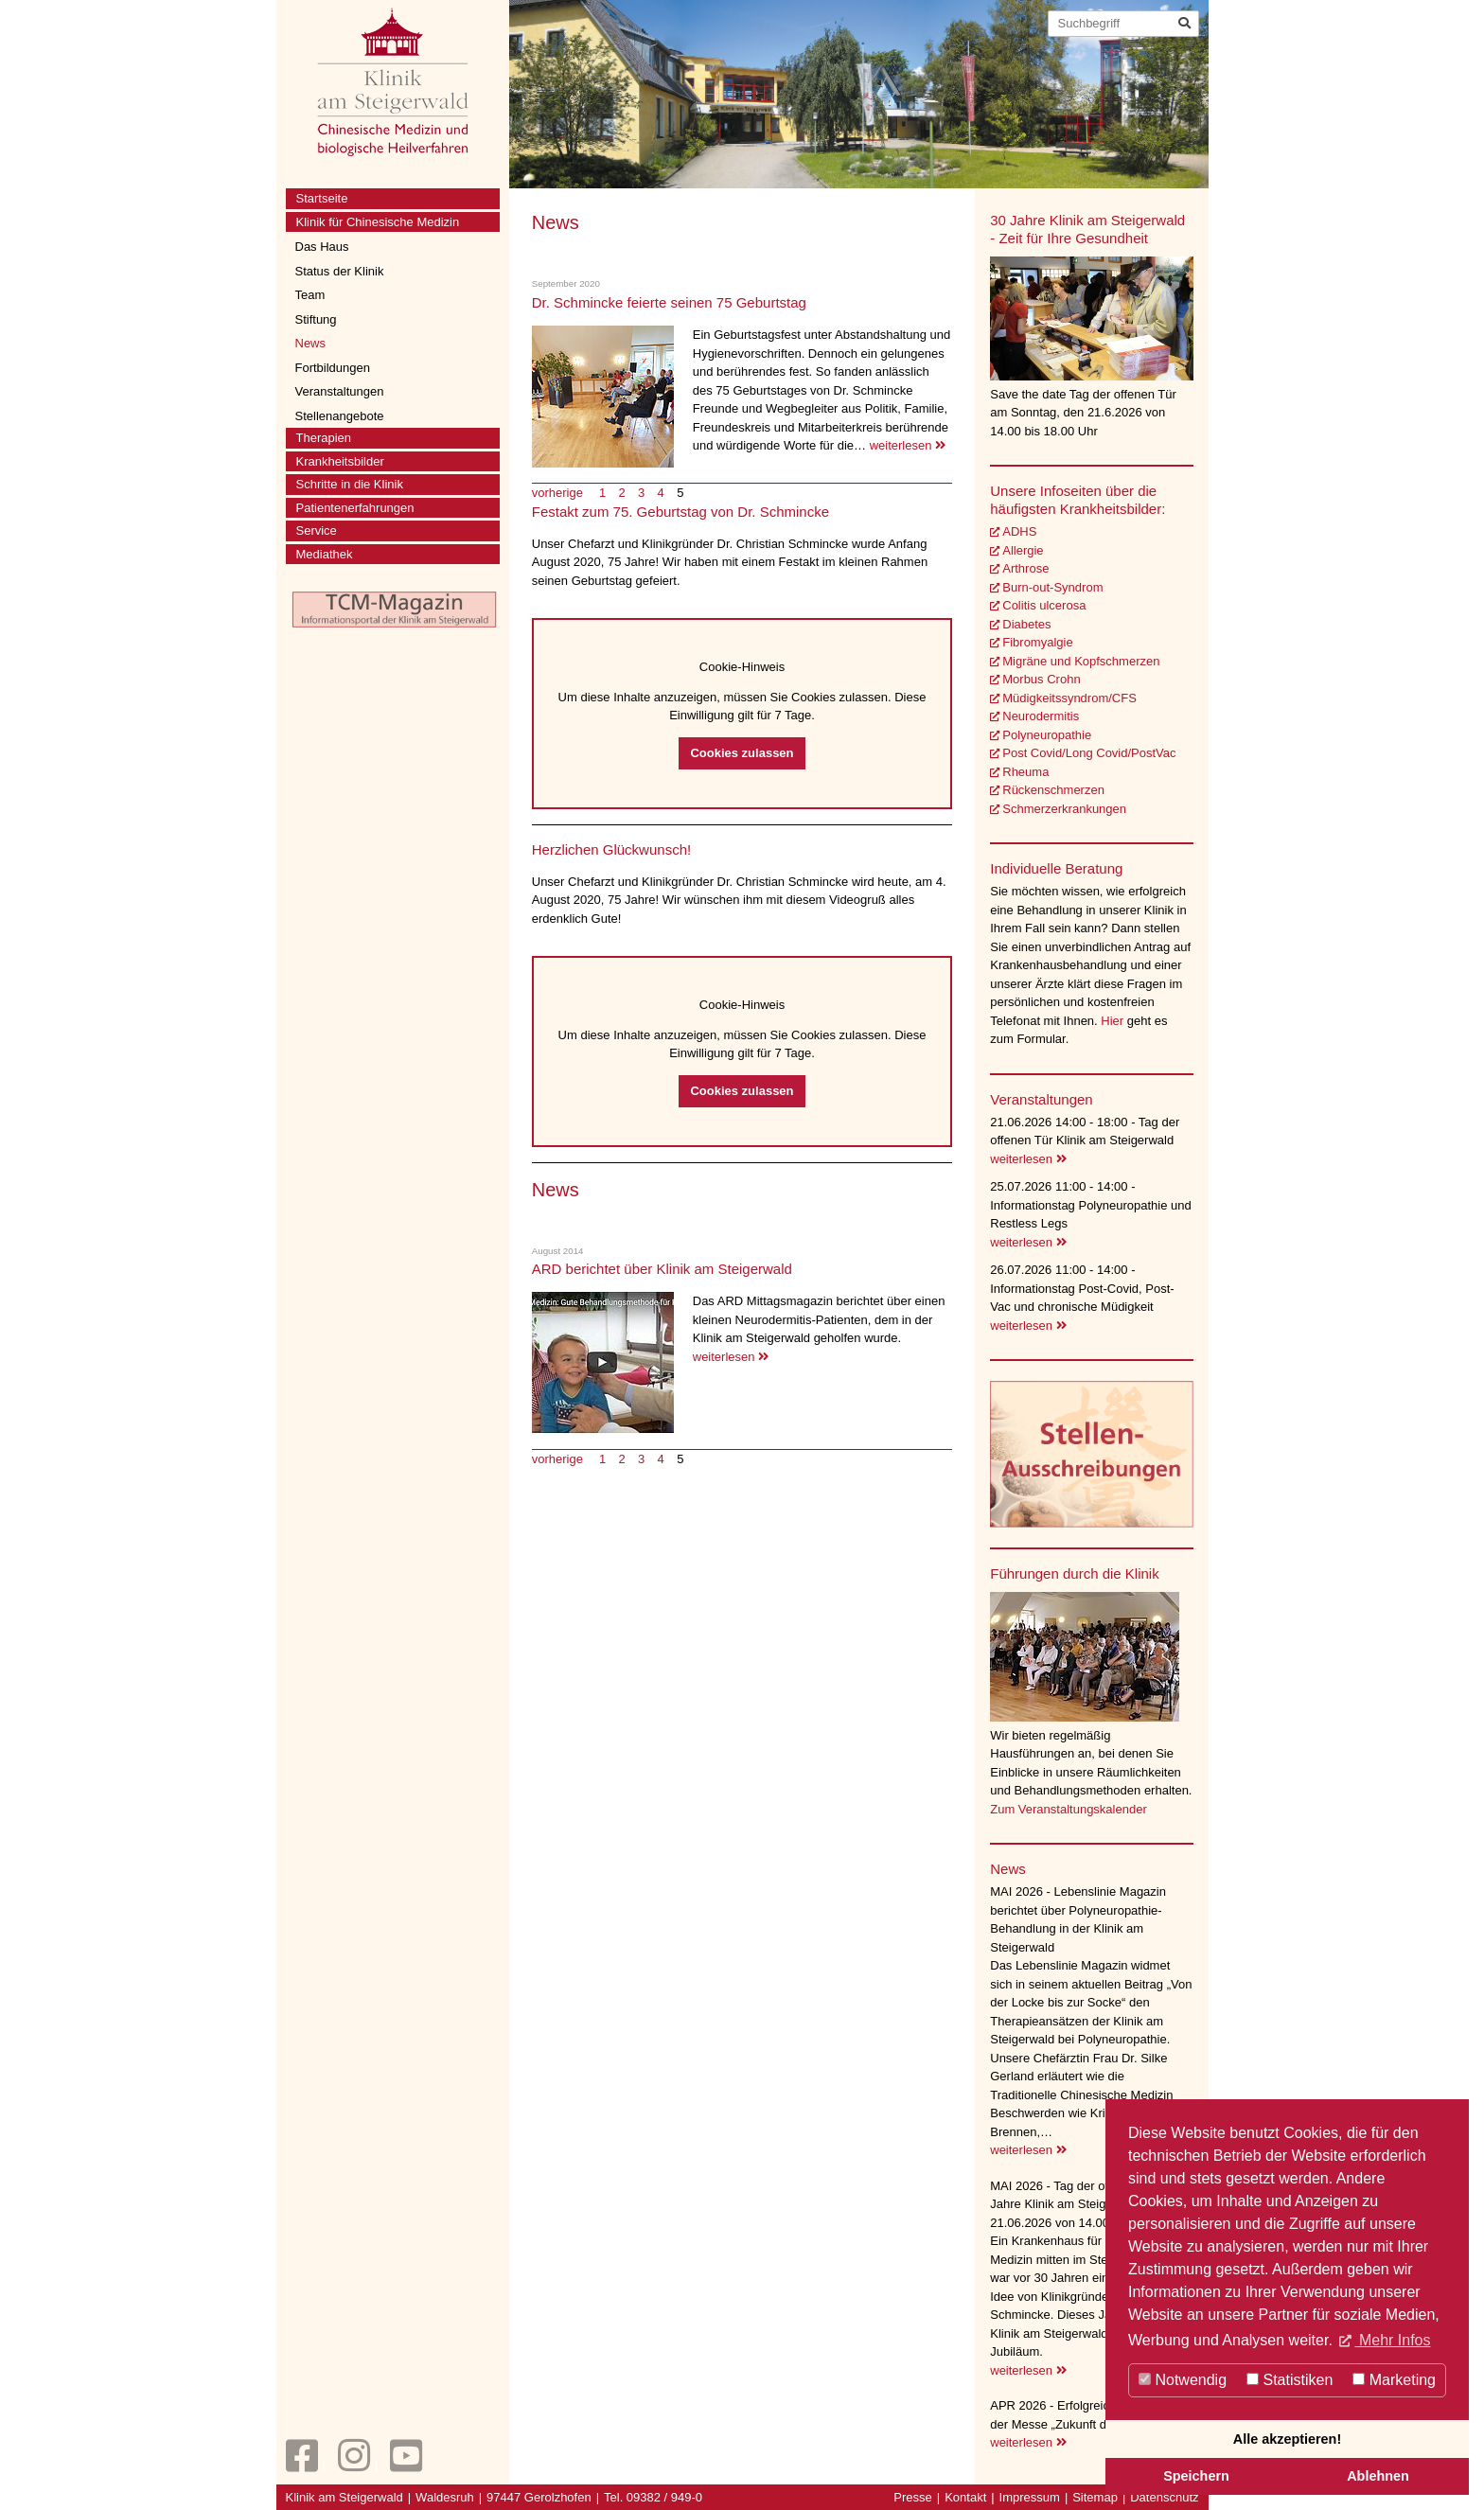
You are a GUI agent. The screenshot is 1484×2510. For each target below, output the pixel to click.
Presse (912, 2497)
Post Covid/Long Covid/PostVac (1088, 753)
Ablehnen (1378, 2475)
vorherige (559, 493)
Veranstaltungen (339, 391)
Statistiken (1289, 2380)
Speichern (1196, 2475)
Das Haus (322, 246)
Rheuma (1025, 772)
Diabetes (1026, 624)
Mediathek (324, 554)
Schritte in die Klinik (349, 484)
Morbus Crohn (1041, 679)
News (311, 343)
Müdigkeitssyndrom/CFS (1069, 698)
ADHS (1019, 531)
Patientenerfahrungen (355, 508)
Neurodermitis (1040, 716)
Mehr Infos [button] (1392, 2340)
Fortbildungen (333, 368)
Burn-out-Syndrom (1052, 587)
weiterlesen (907, 445)
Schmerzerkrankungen (1064, 809)
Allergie (1022, 550)
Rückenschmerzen (1053, 790)
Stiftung (316, 319)
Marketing (1394, 2380)
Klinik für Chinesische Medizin (378, 222)
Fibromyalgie (1037, 642)
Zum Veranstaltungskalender (1068, 1809)
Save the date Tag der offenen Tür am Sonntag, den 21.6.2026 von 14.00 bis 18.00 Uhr (1083, 412)
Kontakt (965, 2497)
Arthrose (1025, 568)
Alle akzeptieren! (1287, 2439)
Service (316, 530)
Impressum (1029, 2497)
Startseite (322, 198)
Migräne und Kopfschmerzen (1080, 661)
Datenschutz (1164, 2497)
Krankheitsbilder (340, 461)
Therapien (324, 438)
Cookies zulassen (741, 753)
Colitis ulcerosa (1044, 605)
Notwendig (1183, 2380)
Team (310, 295)
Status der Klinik (339, 271)
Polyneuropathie (1046, 735)
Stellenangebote (339, 416)
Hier (1113, 1021)
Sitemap (1095, 2497)
